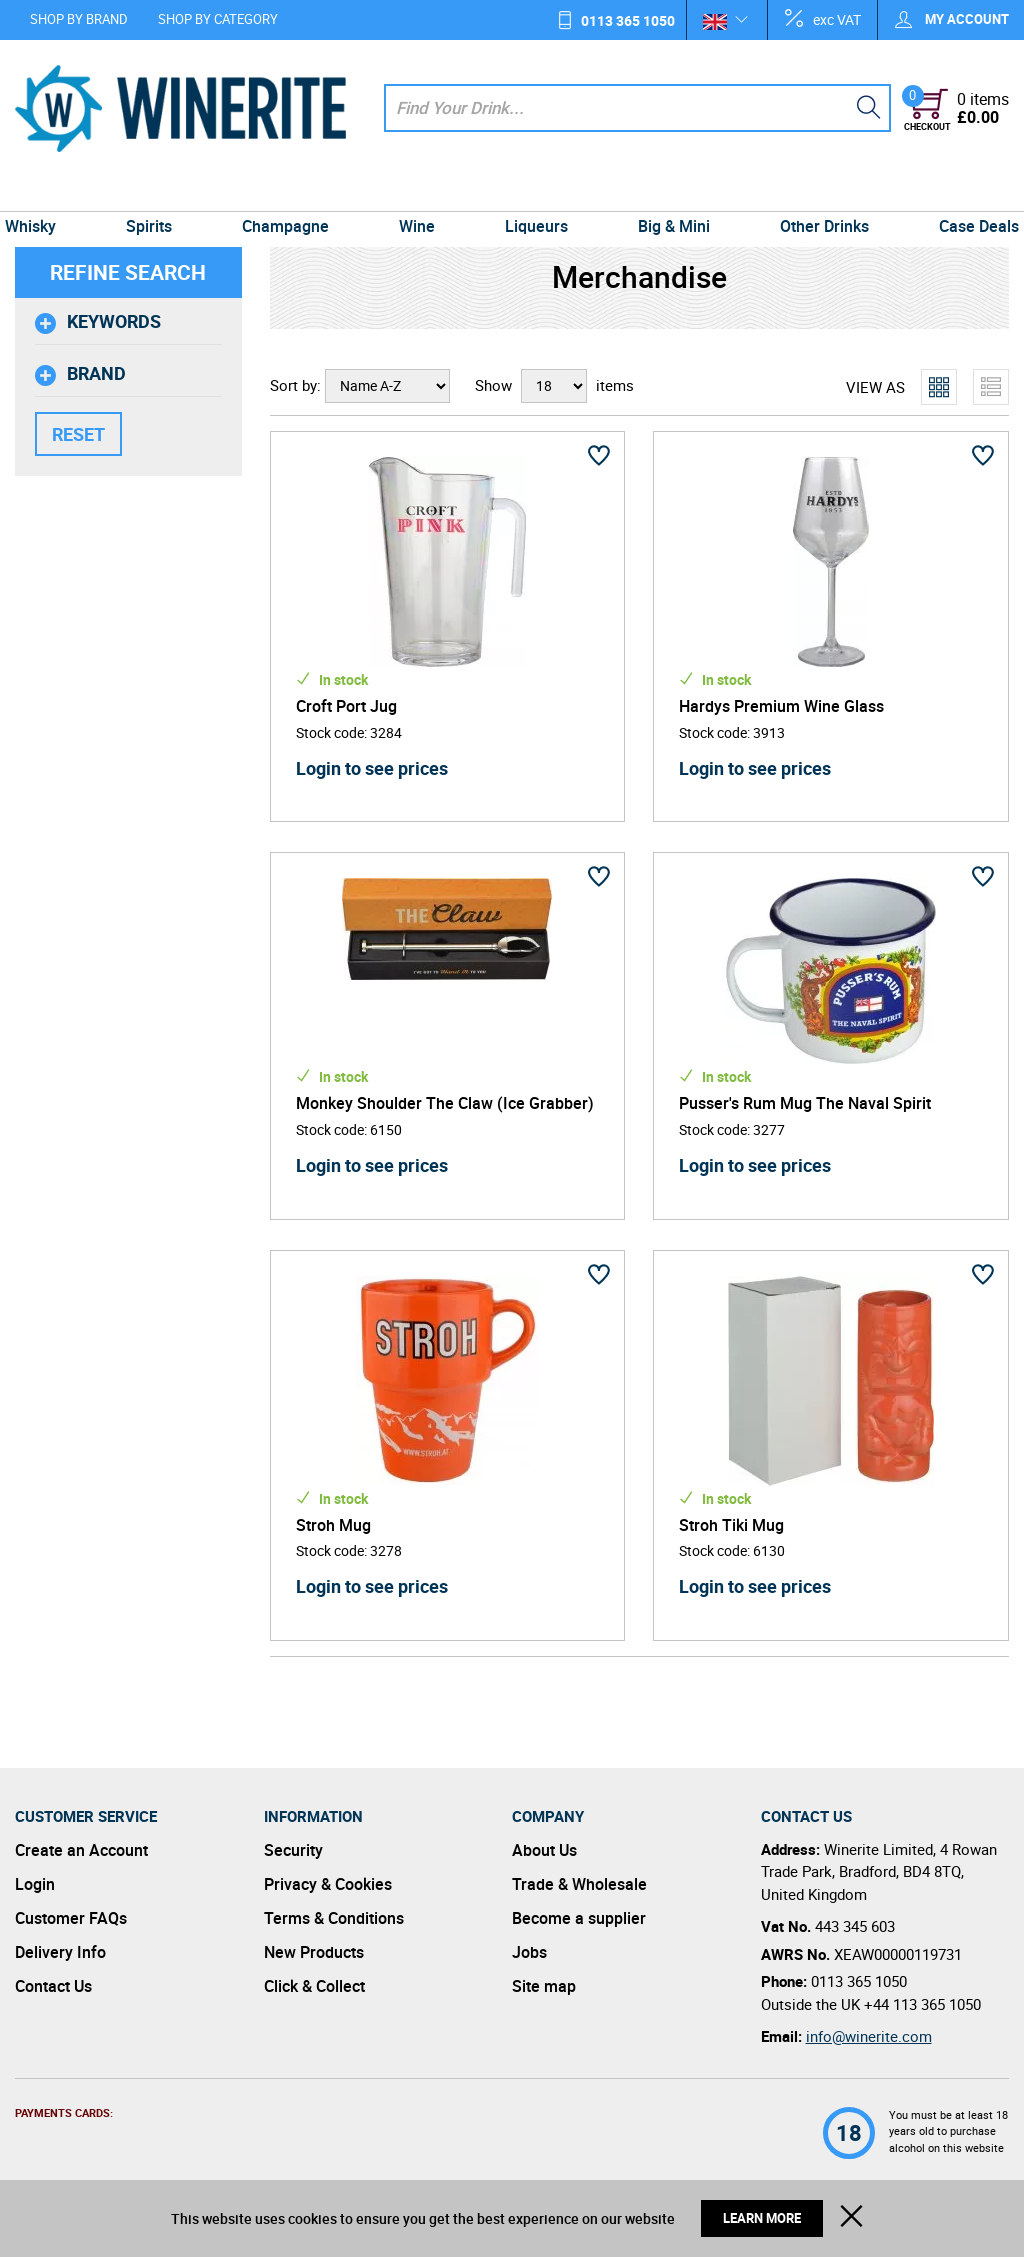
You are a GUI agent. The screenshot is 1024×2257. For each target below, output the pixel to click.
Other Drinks (813, 192)
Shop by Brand (79, 19)
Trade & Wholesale (579, 1884)
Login (35, 1884)
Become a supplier (579, 1918)
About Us (544, 1850)
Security (293, 1850)
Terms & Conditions (334, 1918)
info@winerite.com (869, 2036)
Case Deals (964, 192)
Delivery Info (60, 1952)
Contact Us (53, 1986)
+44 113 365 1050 (922, 2004)
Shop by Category (218, 19)
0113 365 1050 (628, 20)
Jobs (529, 1952)
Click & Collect (314, 1986)
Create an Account (81, 1850)
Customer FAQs (71, 1918)
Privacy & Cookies (328, 1884)
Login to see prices (372, 768)
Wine (419, 192)
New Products (314, 1952)
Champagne (291, 192)
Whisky (45, 192)
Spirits (160, 192)
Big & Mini (668, 192)
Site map (544, 1986)
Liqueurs (534, 192)
